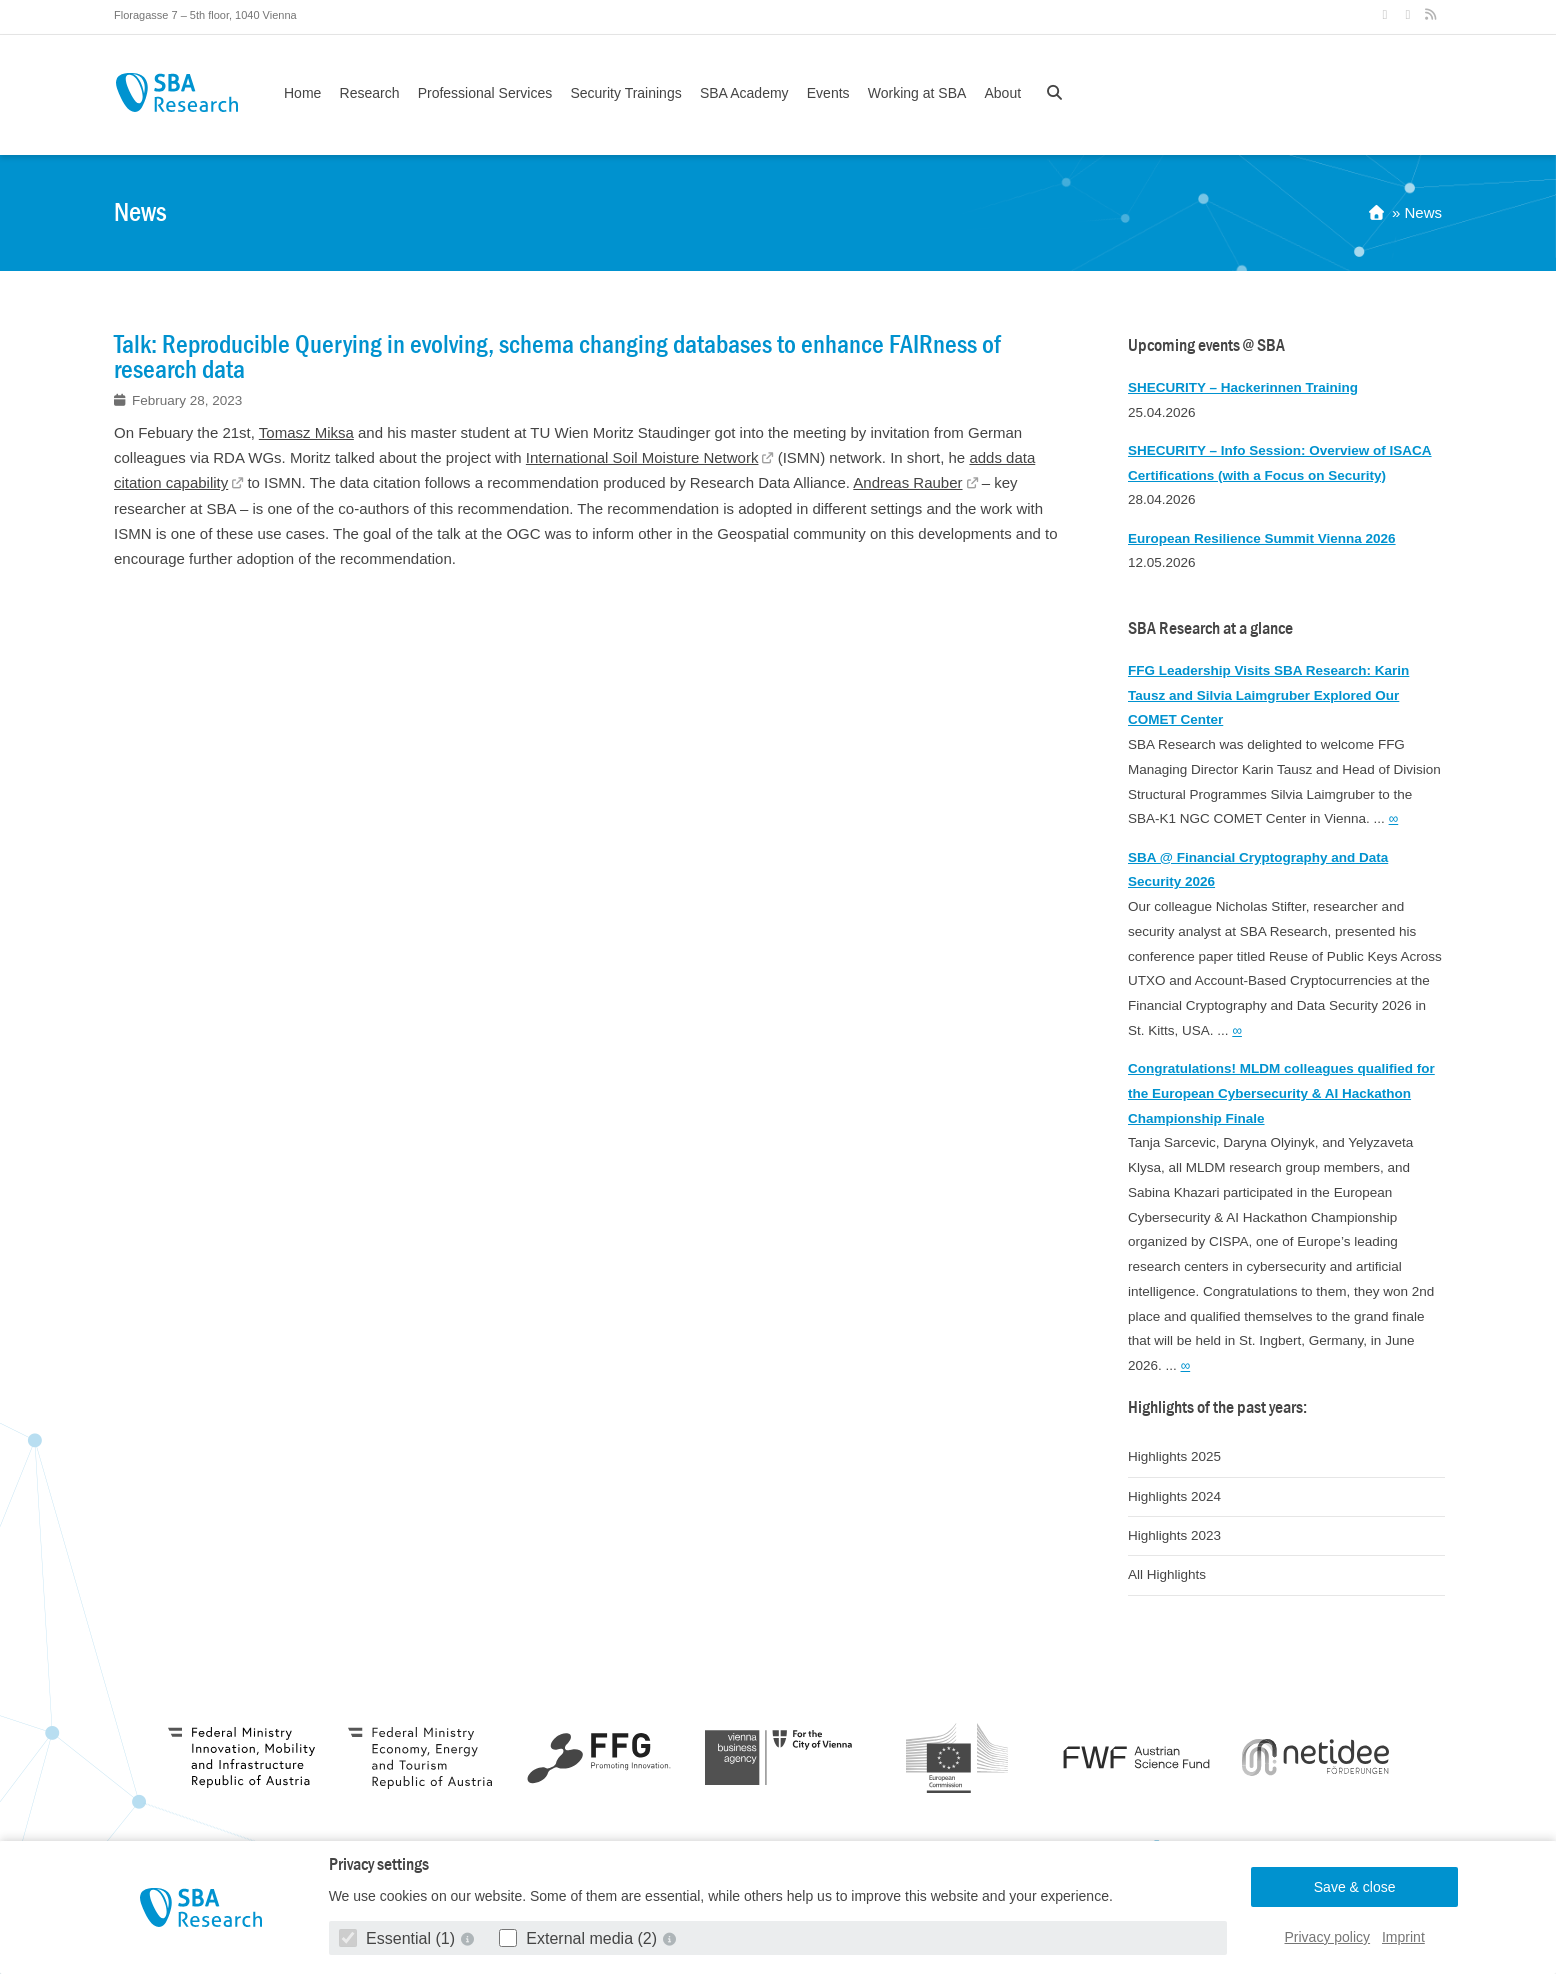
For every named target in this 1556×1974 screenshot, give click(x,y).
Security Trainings (625, 93)
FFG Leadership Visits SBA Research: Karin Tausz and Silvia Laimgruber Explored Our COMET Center (1268, 695)
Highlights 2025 (1174, 1456)
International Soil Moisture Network (642, 457)
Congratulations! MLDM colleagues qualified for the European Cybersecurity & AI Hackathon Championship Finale (1281, 1093)
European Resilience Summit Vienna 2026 (1262, 538)
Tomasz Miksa (306, 432)
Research (370, 93)
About (1002, 93)
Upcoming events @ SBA (1206, 345)
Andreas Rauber (907, 482)
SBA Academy (744, 93)
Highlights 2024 (1174, 1496)
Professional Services (485, 93)
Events (828, 93)
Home (302, 93)
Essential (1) (399, 1938)
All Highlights (1167, 1574)
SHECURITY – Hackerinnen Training (1243, 387)
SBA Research (176, 92)
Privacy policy (1328, 1937)
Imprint (1403, 1937)
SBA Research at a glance (1210, 628)
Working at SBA (917, 93)
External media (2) (580, 1938)
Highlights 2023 (1174, 1535)
